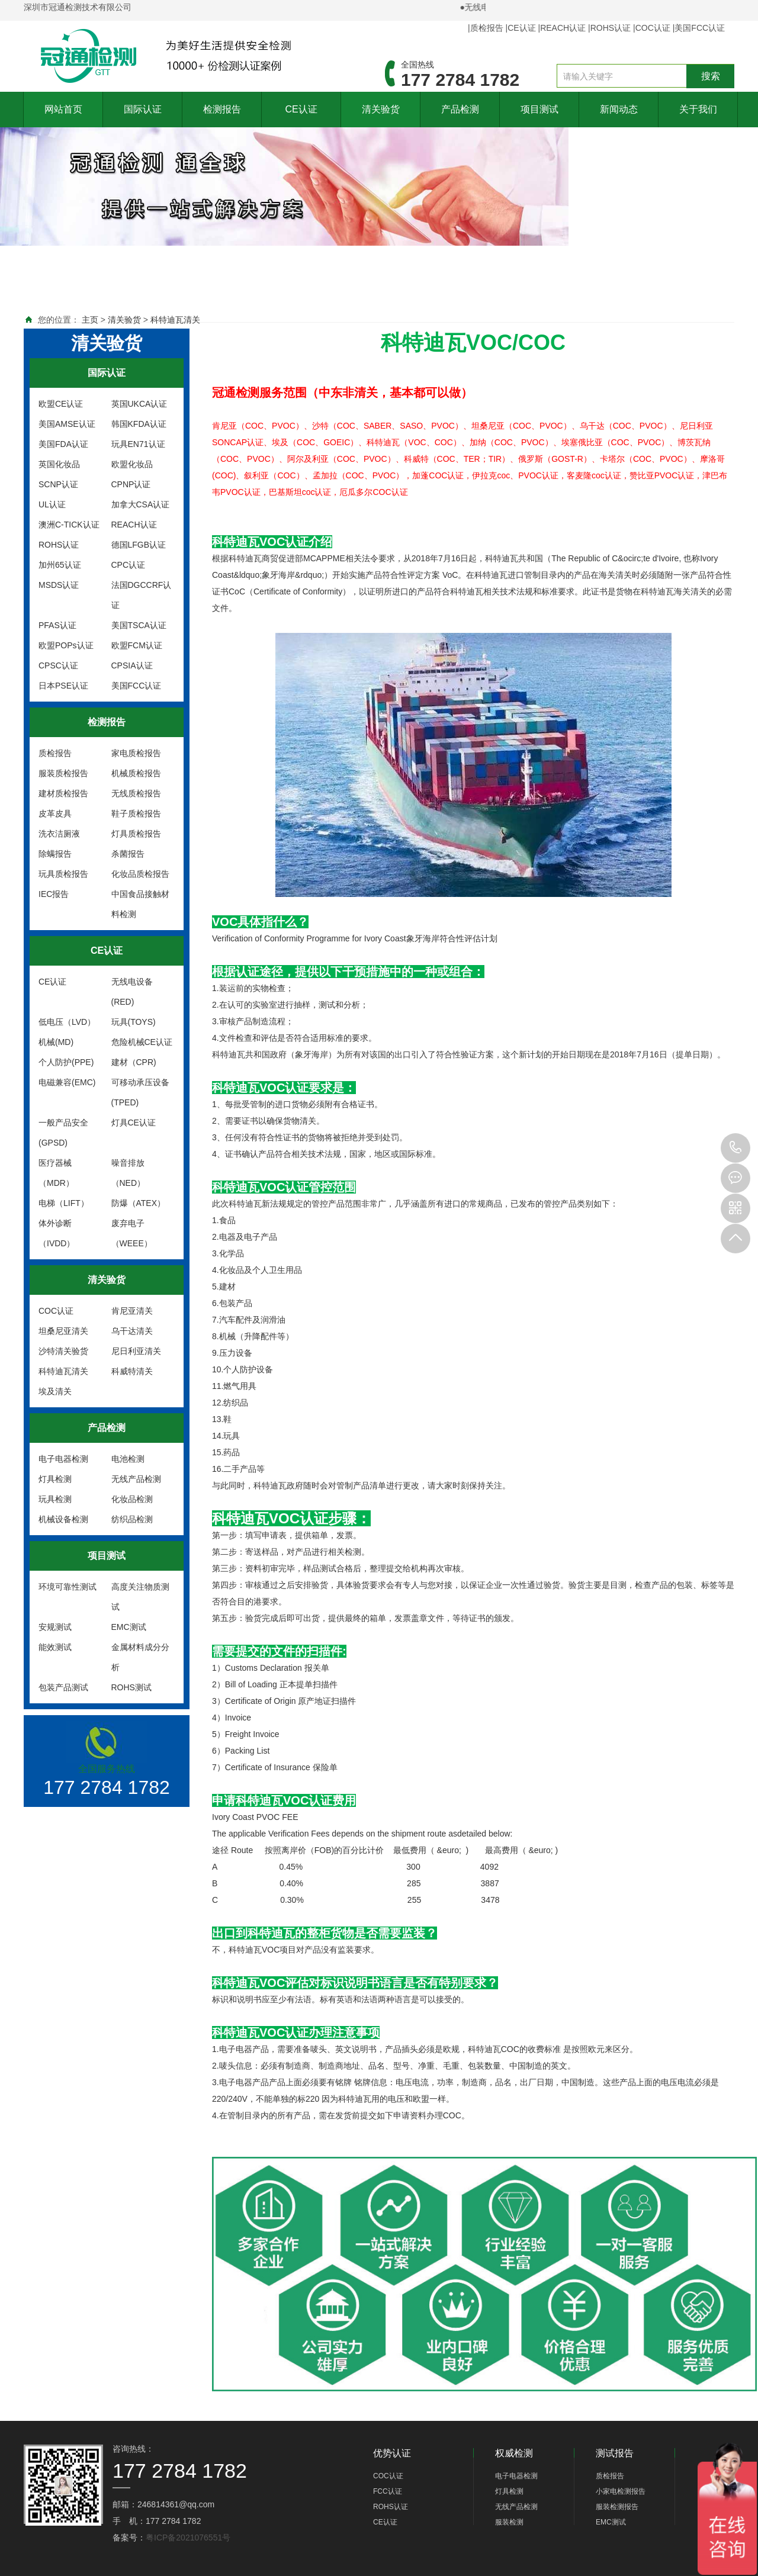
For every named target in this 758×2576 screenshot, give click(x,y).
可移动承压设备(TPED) (140, 1092)
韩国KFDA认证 (138, 424)
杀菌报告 (127, 853)
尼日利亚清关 (136, 1351)
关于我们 (698, 109)
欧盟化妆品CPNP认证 (132, 474)
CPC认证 (128, 565)
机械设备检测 (63, 1519)
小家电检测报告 (620, 2491)
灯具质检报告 (136, 833)
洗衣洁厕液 (59, 833)
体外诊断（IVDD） (56, 1233)
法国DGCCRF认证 (141, 595)
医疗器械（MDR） (56, 1173)
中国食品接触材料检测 (140, 904)
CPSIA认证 (132, 665)
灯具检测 (55, 1479)
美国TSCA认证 (138, 625)
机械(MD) (55, 1042)
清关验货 (381, 109)
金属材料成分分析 (140, 1657)
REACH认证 (563, 28)
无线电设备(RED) (132, 991)
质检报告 (486, 28)
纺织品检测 (132, 1519)
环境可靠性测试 (67, 1586)
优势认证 (392, 2453)
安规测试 (55, 1627)
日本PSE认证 (63, 685)
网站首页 (63, 109)
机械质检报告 (136, 773)
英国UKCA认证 (139, 404)
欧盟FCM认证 (136, 645)
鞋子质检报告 (136, 813)
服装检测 (509, 2522)
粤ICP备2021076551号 (188, 2537)
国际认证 (143, 109)
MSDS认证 (58, 585)
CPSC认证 (58, 665)
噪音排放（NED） (128, 1173)
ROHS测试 (131, 1687)
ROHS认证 (610, 28)
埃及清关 (55, 1391)
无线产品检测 (136, 1479)
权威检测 (514, 2453)
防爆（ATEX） (138, 1203)
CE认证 (521, 28)
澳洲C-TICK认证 (68, 524)
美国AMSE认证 (66, 424)
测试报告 (615, 2453)
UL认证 (52, 504)
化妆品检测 (132, 1499)
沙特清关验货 (63, 1351)
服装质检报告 (63, 773)
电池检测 (127, 1459)
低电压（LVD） (66, 1022)
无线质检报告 (136, 793)
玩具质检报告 (63, 874)
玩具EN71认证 (138, 444)
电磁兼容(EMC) (66, 1082)
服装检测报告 (617, 2507)
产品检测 (460, 109)
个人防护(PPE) (66, 1062)
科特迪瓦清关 (175, 319)
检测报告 (222, 109)
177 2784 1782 (735, 1148)
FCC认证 (387, 2491)
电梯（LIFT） (63, 1203)
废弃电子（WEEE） (131, 1233)
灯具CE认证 (133, 1122)
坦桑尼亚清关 (63, 1331)
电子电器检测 (63, 1459)
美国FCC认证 (700, 28)
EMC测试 (128, 1627)
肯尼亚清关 (132, 1311)
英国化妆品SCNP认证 (59, 474)
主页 (90, 319)
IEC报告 (53, 894)
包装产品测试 (63, 1687)
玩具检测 (55, 1499)
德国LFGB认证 (138, 544)
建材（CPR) (133, 1062)
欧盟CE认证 (60, 404)
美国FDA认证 (63, 444)
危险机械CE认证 (141, 1042)
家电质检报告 (136, 753)
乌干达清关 (132, 1331)
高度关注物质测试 (140, 1597)
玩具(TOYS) (133, 1022)
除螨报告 (55, 853)
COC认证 (652, 28)
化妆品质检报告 (140, 874)
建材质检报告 (63, 793)
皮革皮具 (55, 813)
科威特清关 (132, 1371)
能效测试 (55, 1647)
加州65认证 (59, 565)
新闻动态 (619, 109)
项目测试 (539, 109)
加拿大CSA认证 (140, 504)
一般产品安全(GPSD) (63, 1132)
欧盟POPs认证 (66, 645)
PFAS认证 (57, 625)
